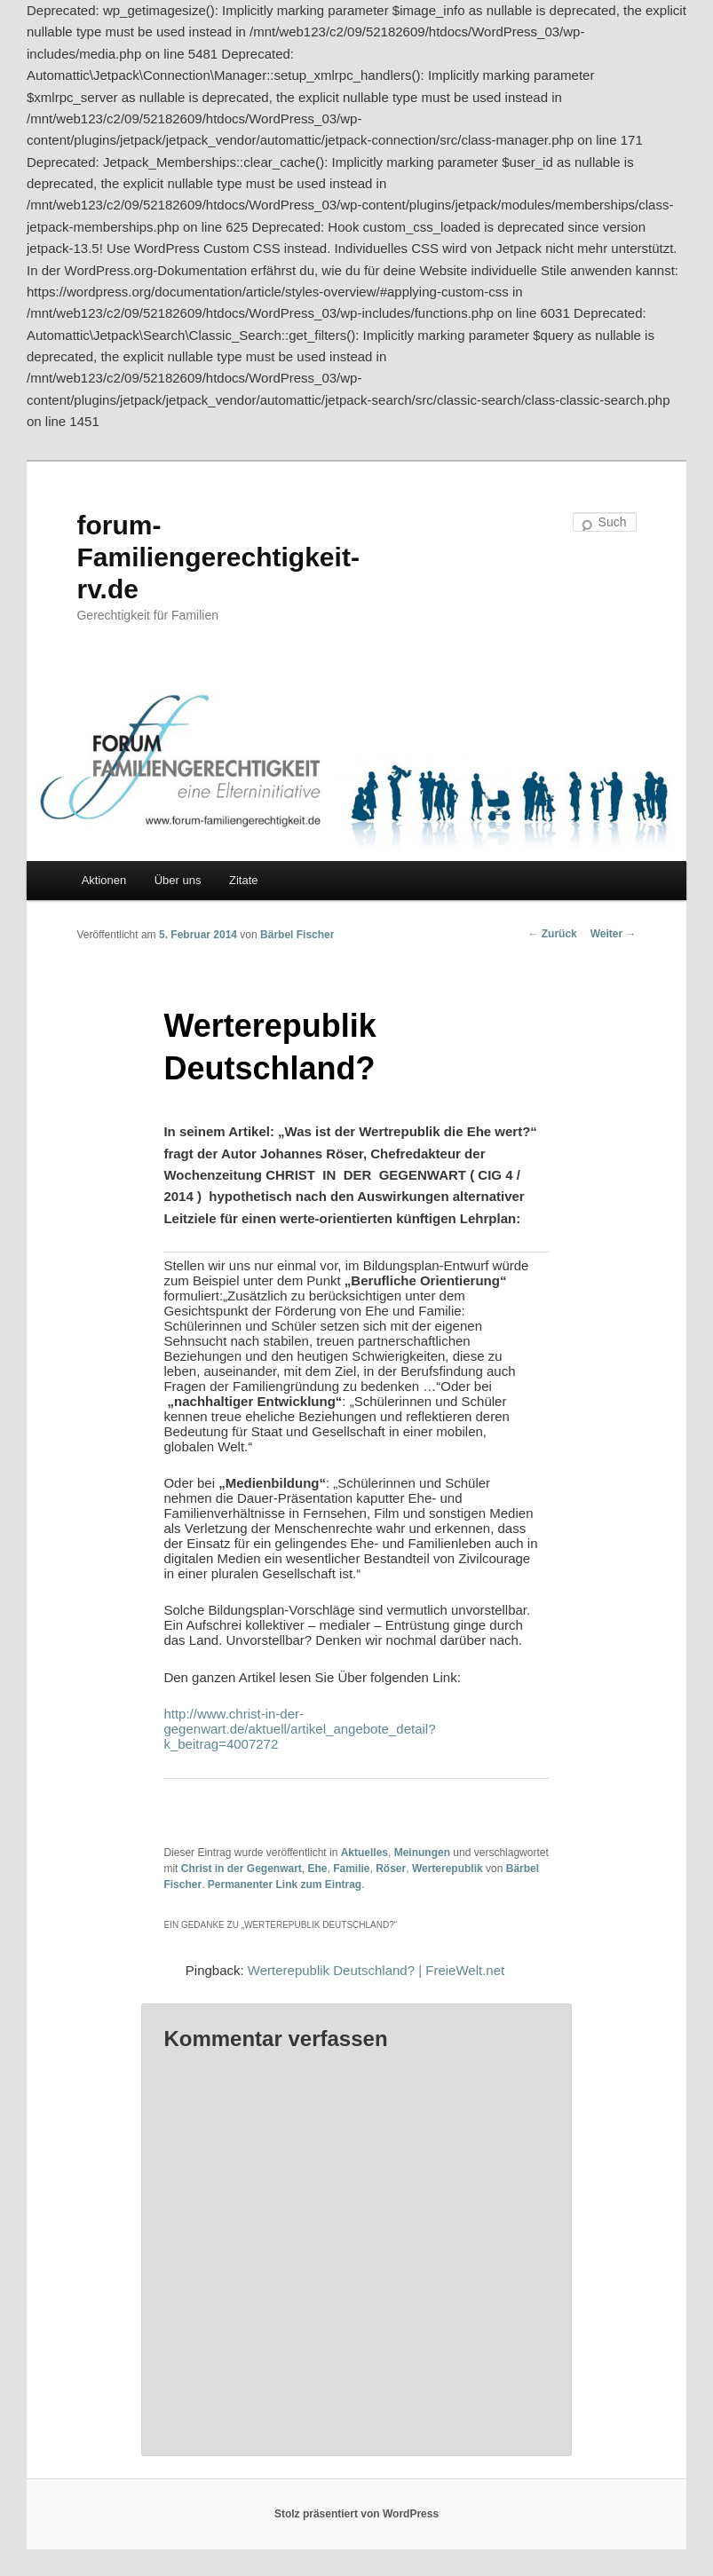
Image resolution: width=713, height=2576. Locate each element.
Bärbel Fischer (297, 934)
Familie (351, 1868)
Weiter (613, 934)
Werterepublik (447, 1868)
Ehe (317, 1868)
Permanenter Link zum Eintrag (284, 1884)
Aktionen (104, 880)
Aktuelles (364, 1852)
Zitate (243, 880)
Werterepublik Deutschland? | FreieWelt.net (376, 1970)
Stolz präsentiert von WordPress (356, 2514)
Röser (391, 1868)
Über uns (178, 880)
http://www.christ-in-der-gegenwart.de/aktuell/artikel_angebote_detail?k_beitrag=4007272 (299, 1728)
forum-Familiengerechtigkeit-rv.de (217, 557)
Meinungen (422, 1852)
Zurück (551, 934)
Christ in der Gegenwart (241, 1868)
